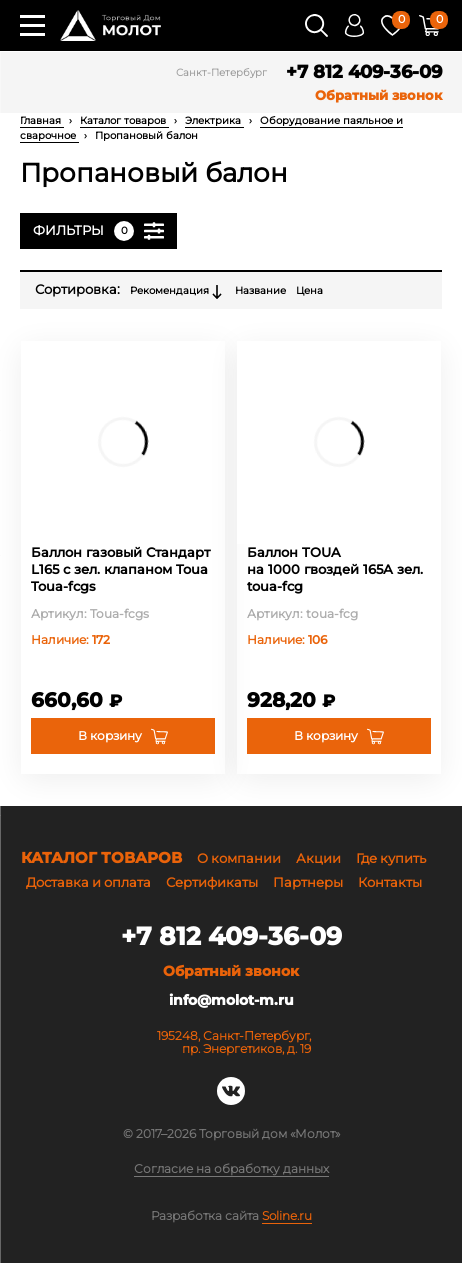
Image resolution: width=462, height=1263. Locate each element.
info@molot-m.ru (231, 1000)
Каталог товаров (124, 120)
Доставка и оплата (88, 882)
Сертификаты (212, 882)
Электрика (214, 120)
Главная (42, 120)
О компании (239, 858)
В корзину (110, 735)
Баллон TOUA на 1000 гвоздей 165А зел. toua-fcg (335, 569)
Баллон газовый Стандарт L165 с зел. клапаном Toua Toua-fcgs (120, 569)
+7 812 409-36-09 (364, 72)
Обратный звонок (378, 95)
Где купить (391, 858)
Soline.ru (287, 1215)
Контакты (390, 882)
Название (260, 290)
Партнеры (308, 882)
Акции (318, 858)
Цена (309, 290)
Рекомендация (177, 292)
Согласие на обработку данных (231, 1169)
